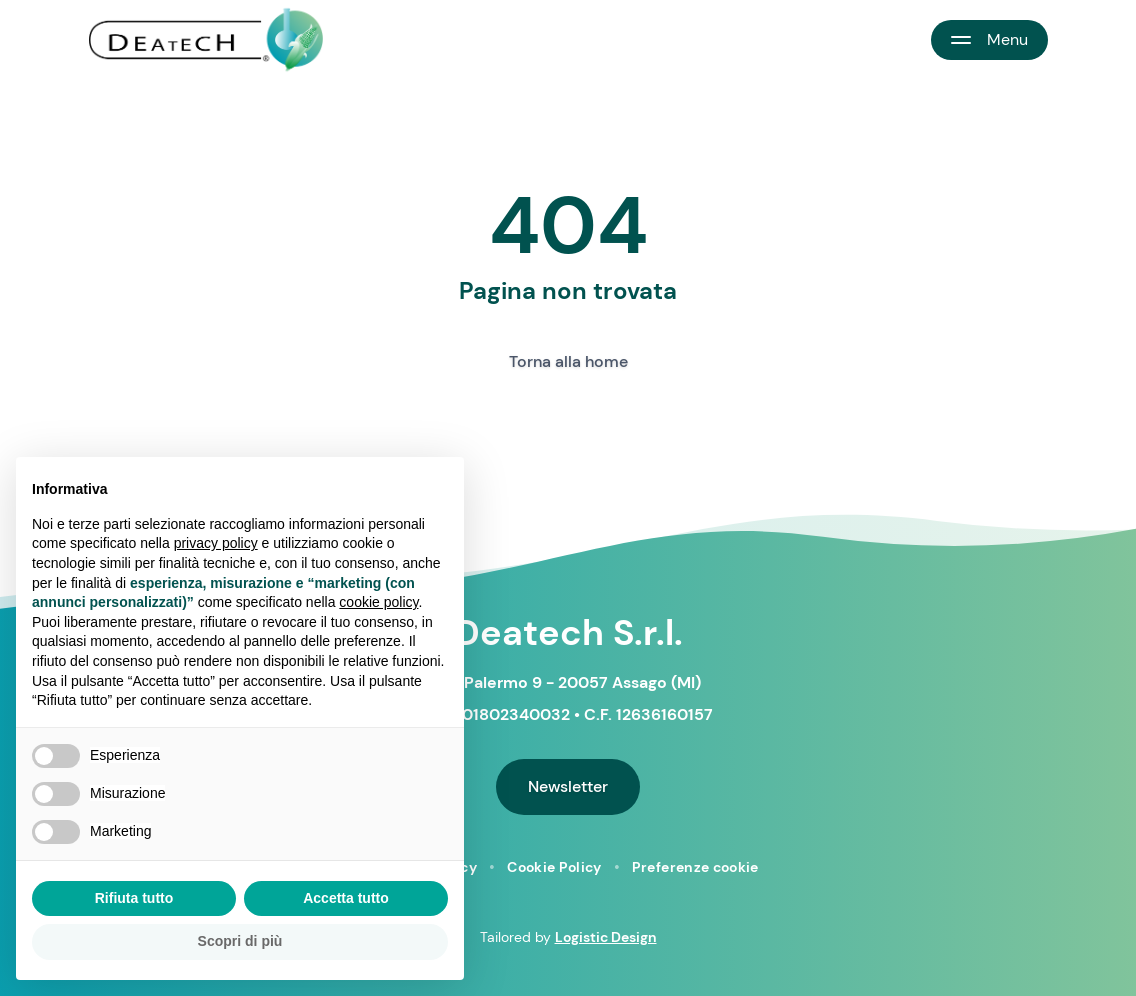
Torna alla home (568, 361)
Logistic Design (606, 937)
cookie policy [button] (378, 602)
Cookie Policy (554, 867)
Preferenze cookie (695, 867)
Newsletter (568, 786)
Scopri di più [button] (240, 941)
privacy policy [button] (216, 543)
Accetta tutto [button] (346, 898)
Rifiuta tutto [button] (134, 898)
